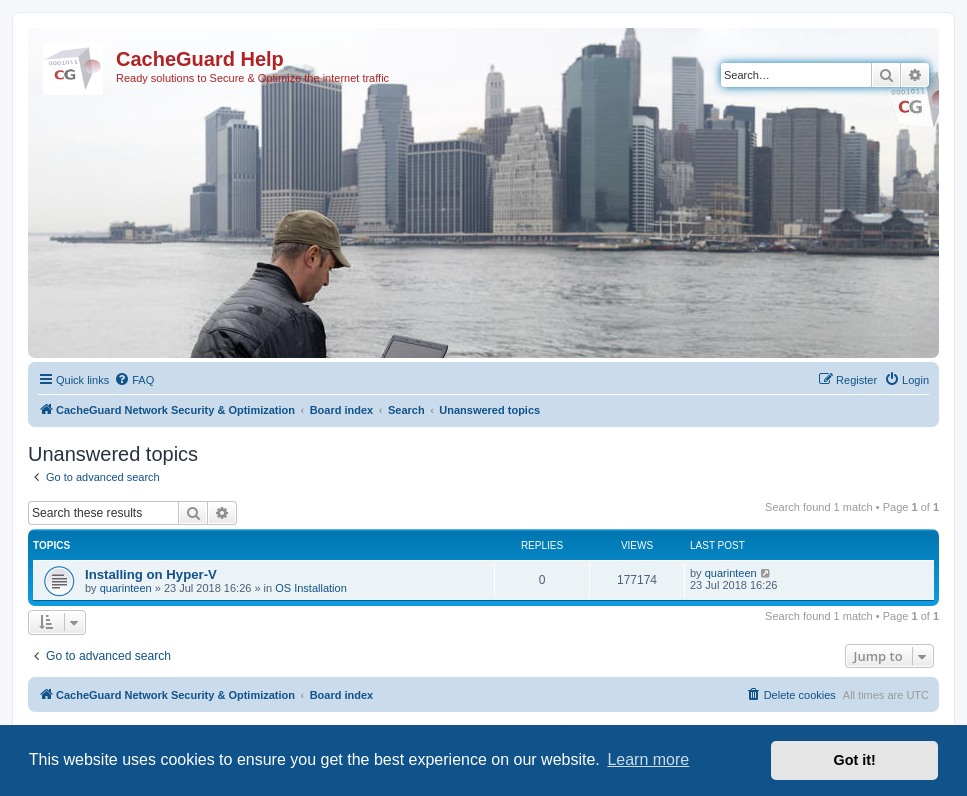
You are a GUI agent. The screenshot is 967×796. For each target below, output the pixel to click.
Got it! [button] (855, 760)
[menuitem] (134, 380)
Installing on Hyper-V (151, 574)
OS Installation (311, 588)
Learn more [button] (648, 759)
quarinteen (126, 588)
